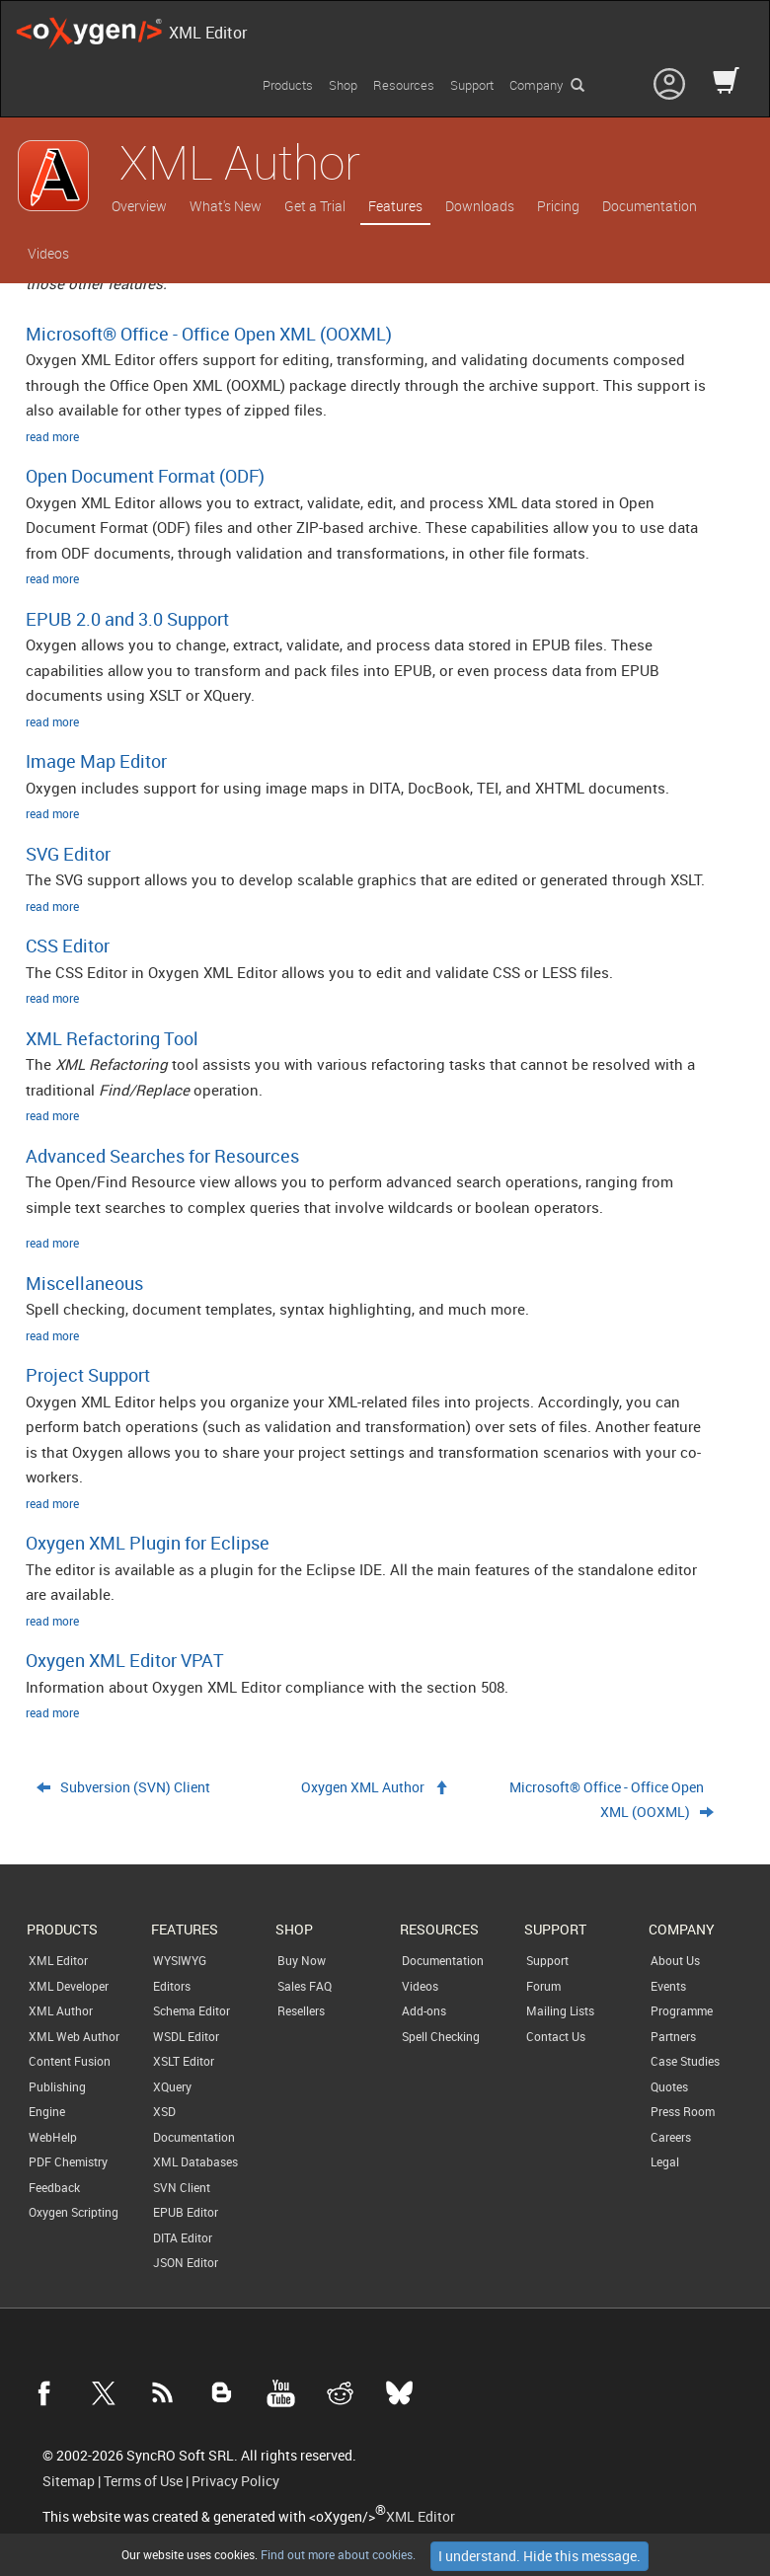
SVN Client (181, 2187)
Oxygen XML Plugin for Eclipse (148, 1542)
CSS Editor (68, 945)
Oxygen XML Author (362, 1787)
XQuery (172, 2086)
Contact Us (555, 2036)
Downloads (479, 205)
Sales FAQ (304, 1986)
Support (472, 85)
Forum (543, 1986)
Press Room (683, 2111)
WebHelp (53, 2137)
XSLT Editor (183, 2061)
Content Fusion (70, 2061)
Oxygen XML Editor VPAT (125, 1660)
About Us (675, 1960)
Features (395, 205)
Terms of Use (143, 2481)
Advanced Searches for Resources (162, 1156)
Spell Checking (441, 2036)
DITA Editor (182, 2237)
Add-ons (424, 2010)
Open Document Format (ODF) (145, 476)
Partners (673, 2036)
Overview (139, 205)
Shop (343, 85)
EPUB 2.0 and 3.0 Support (127, 619)
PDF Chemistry (68, 2161)
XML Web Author (74, 2036)
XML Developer (69, 1986)
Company (536, 85)
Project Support (88, 1375)
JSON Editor (185, 2262)
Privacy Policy (235, 2481)
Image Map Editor (96, 761)
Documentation (649, 205)
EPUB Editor (185, 2212)
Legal (665, 2161)
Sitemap (68, 2481)
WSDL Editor (186, 2036)
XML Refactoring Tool (112, 1038)
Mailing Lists (560, 2010)
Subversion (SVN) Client (135, 1787)
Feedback (54, 2187)
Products (288, 85)
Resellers (301, 2010)
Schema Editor (191, 2010)
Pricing (558, 205)
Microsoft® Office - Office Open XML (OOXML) (209, 333)
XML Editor (58, 1960)
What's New (226, 205)
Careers (671, 2137)
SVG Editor (68, 854)
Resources (403, 85)
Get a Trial (315, 205)
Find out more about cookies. (337, 2554)
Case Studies (685, 2061)
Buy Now (301, 1960)
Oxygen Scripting (73, 2212)
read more (52, 436)
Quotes (669, 2086)
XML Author (61, 2010)
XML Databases (195, 2161)
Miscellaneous (84, 1283)
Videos (48, 253)
